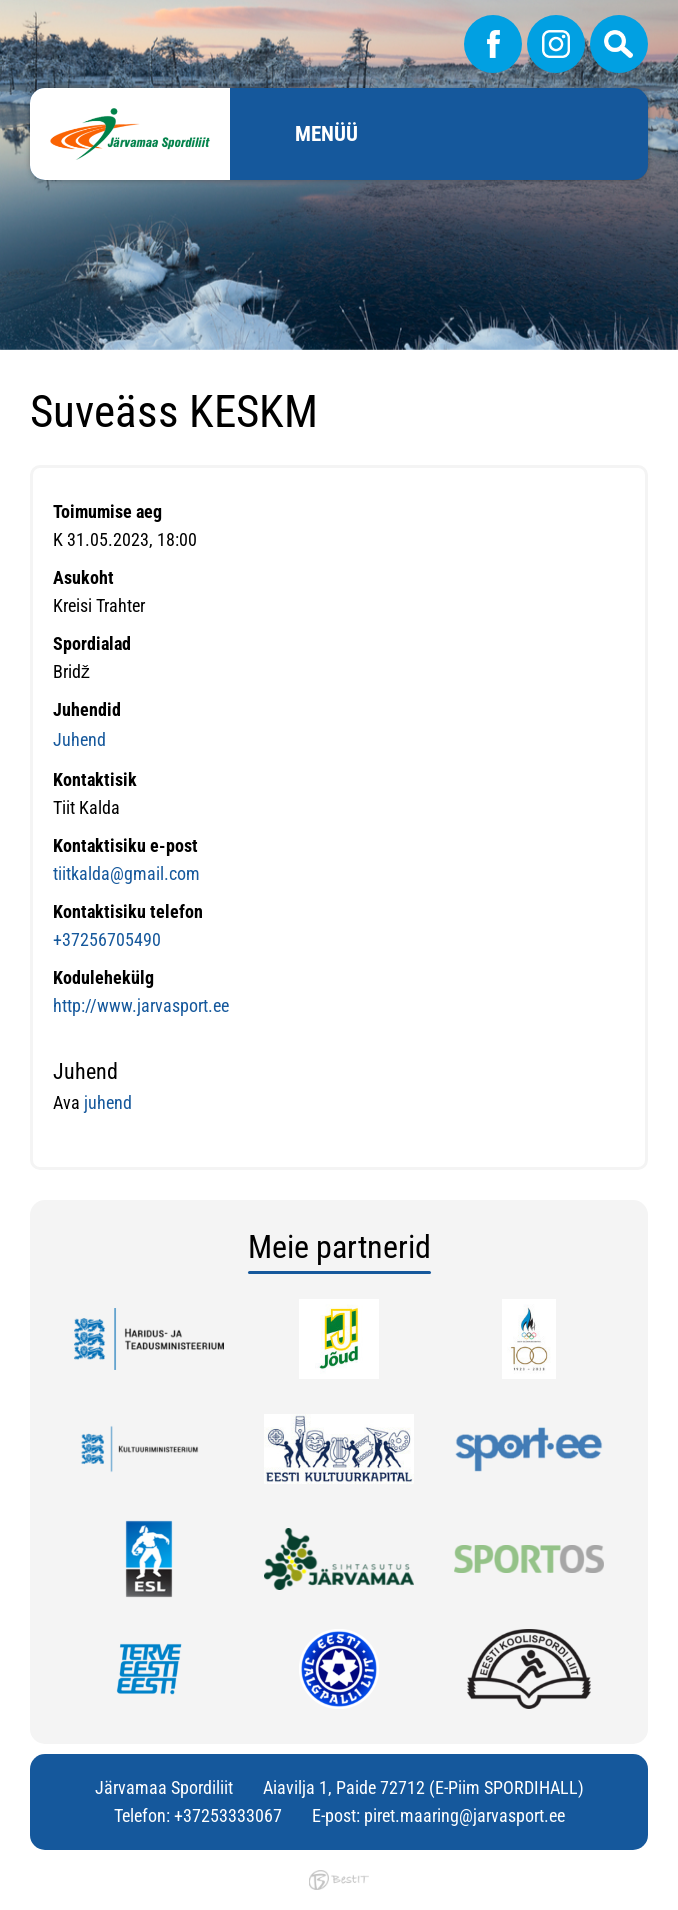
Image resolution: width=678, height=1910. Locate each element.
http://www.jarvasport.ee (141, 1005)
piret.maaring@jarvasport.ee (464, 1815)
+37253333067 (228, 1815)
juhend (106, 1102)
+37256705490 (107, 939)
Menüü (326, 134)
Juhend (79, 739)
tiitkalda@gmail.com (126, 873)
